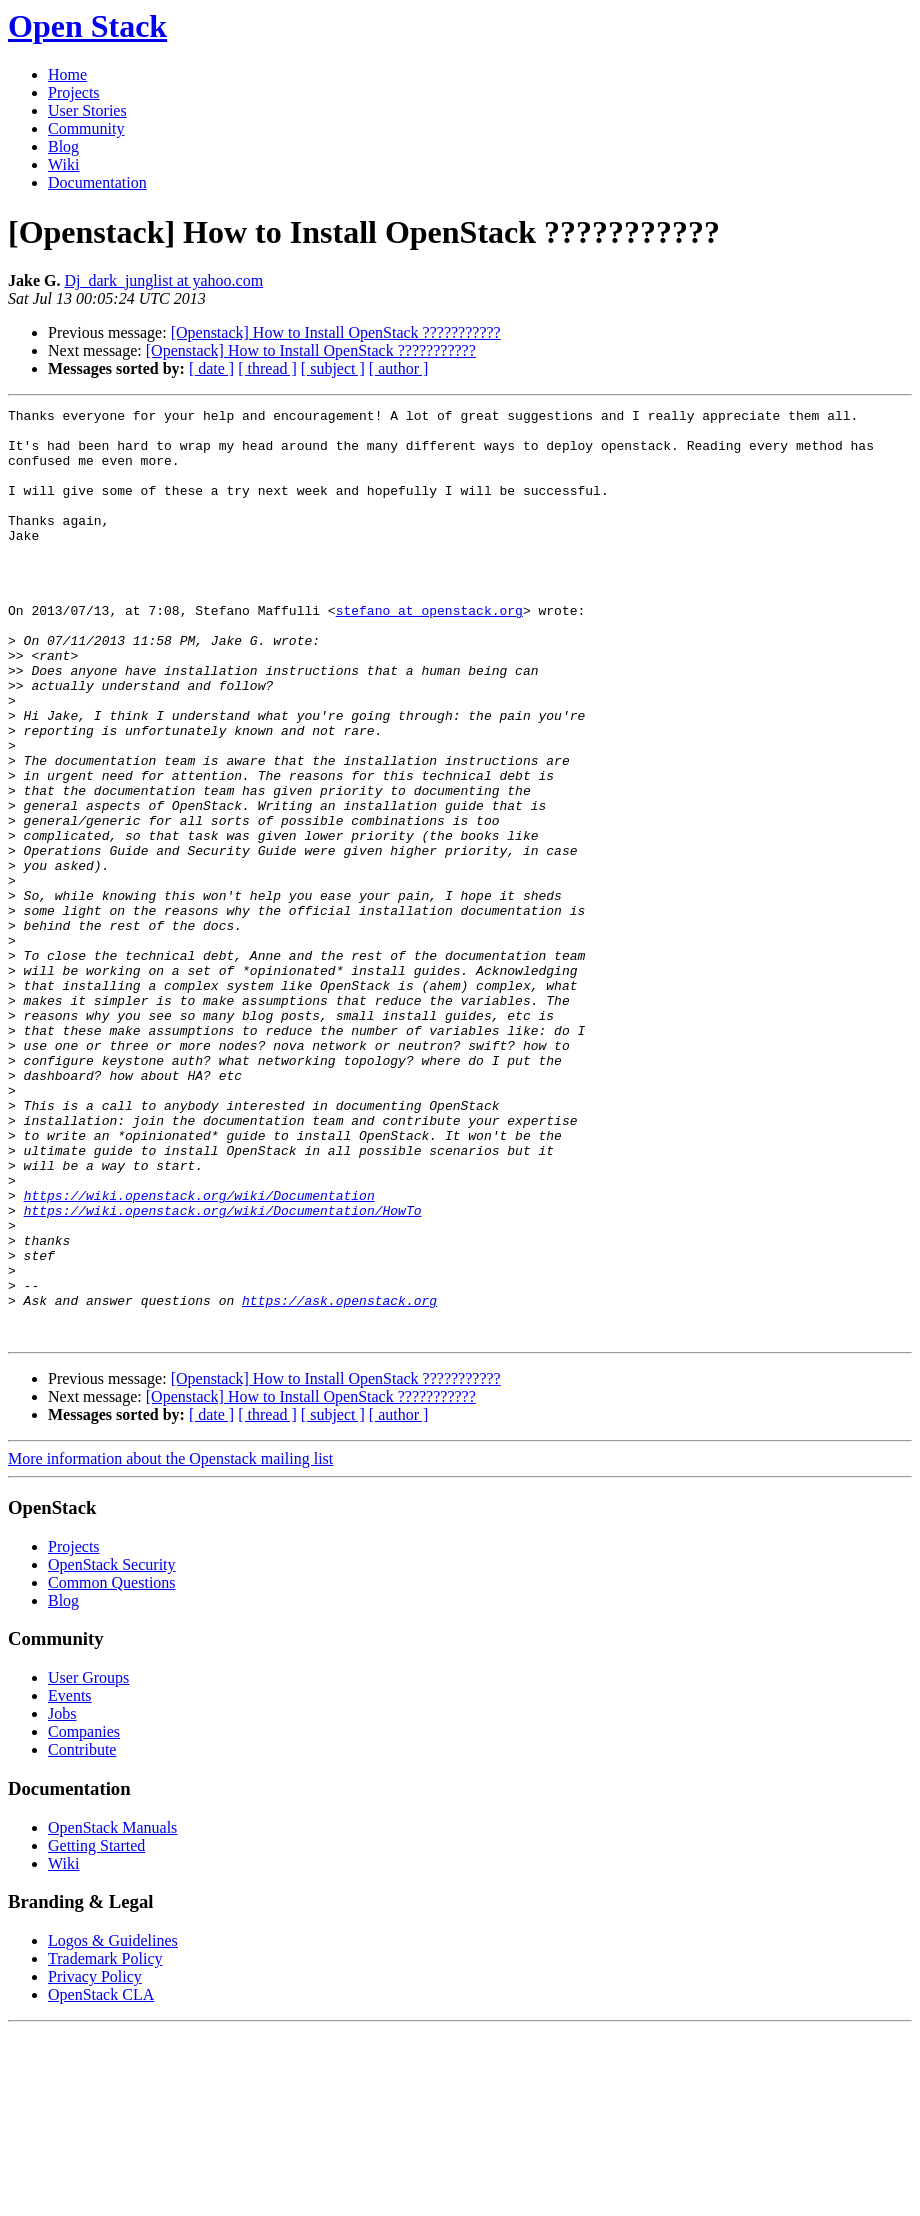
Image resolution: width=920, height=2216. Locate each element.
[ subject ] (333, 368)
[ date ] (211, 368)
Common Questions (112, 1768)
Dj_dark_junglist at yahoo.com (163, 280)
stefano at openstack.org (429, 652)
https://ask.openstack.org (339, 1480)
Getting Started (96, 2031)
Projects (74, 92)
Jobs (62, 1899)
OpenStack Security (112, 1750)
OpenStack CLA (101, 2180)
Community (86, 128)
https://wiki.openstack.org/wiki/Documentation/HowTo (223, 1372)
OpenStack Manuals (112, 2013)
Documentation (97, 182)
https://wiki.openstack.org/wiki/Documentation (199, 1354)
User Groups (88, 1863)
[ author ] (399, 368)
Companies (84, 1917)
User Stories (87, 110)
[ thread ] (267, 368)
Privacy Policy (95, 2162)
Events (70, 1881)
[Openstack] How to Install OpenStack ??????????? (336, 332)
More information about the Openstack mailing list (170, 1644)
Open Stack (87, 26)
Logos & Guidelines (113, 2126)
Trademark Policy (105, 2144)
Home (67, 74)
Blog (63, 146)
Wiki (63, 164)
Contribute (82, 1935)
